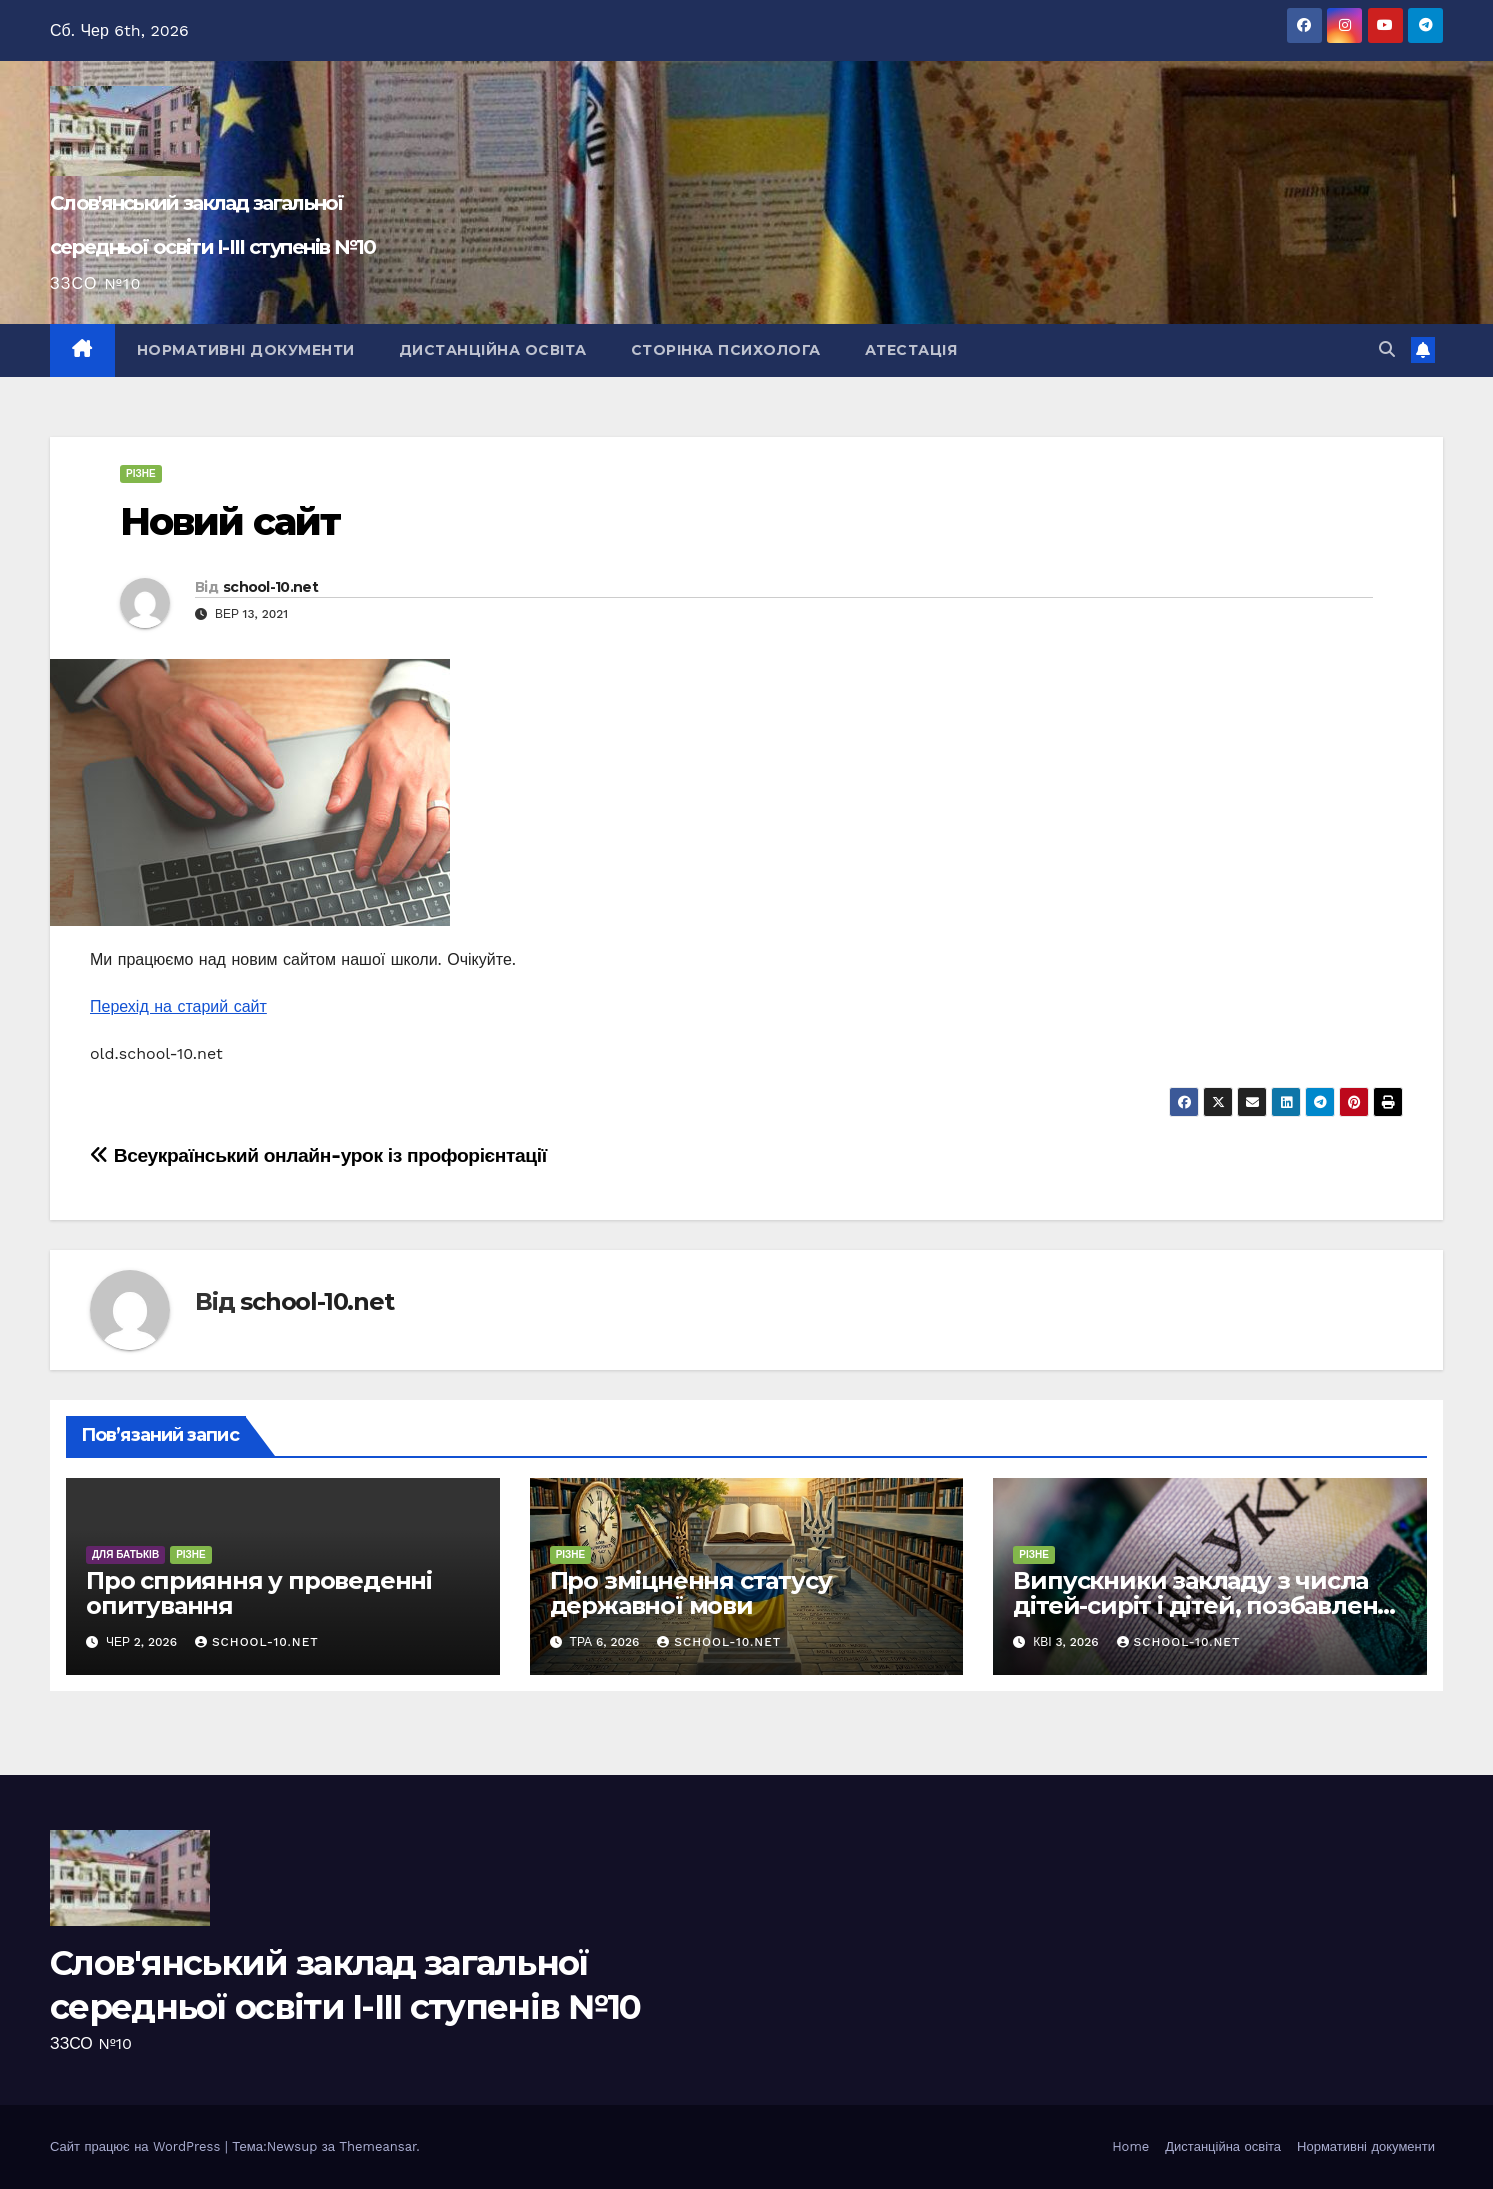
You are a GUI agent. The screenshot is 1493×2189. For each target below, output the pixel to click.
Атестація (911, 350)
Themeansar (377, 2146)
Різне (141, 473)
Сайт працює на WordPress (137, 2146)
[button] (1387, 349)
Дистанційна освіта (493, 350)
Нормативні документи (246, 350)
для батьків (125, 1554)
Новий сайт (230, 521)
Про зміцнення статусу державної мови (691, 1593)
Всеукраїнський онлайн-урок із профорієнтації (318, 1155)
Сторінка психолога (726, 350)
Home (1130, 2146)
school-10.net (270, 587)
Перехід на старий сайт (178, 1006)
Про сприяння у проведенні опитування (259, 1593)
